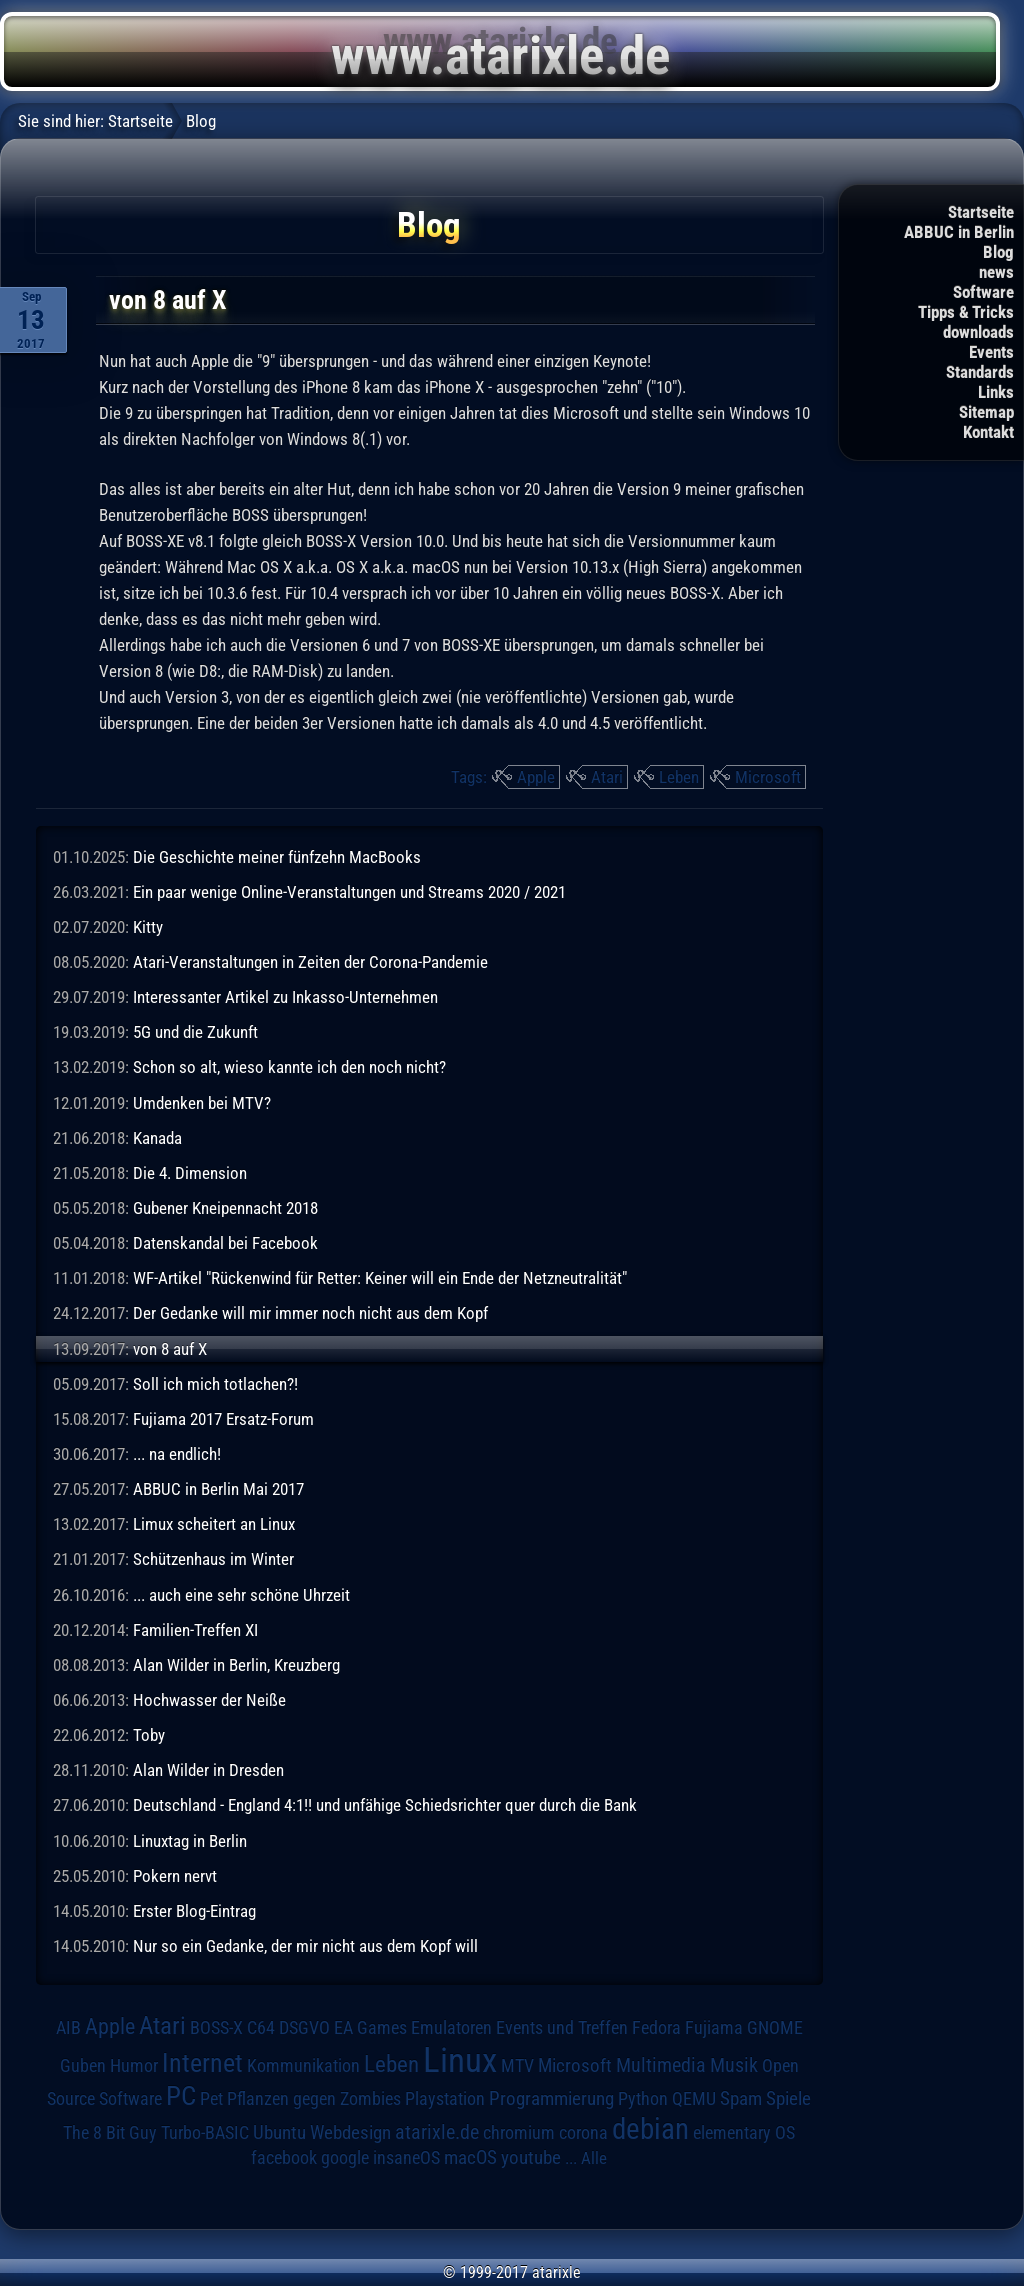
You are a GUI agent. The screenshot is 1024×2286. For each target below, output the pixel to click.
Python (643, 2099)
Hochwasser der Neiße (209, 1700)
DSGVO (304, 2028)
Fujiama (714, 2027)
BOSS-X (216, 2028)
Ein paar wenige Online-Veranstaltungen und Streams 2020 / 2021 (349, 892)
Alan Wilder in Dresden (208, 1770)
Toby (149, 1735)
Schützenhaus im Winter (213, 1559)
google (345, 2158)
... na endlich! (177, 1454)
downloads (978, 332)
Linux (460, 2060)
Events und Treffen (562, 2028)
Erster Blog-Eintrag (194, 1911)
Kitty (148, 927)
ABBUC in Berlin (959, 232)
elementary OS (744, 2132)
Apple (536, 777)
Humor (134, 2066)
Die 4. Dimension (190, 1173)
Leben (679, 777)
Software (983, 292)
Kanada (157, 1138)
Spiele (788, 2098)
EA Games (370, 2028)
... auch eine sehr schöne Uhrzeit (241, 1595)
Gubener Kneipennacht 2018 (225, 1208)
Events (991, 352)
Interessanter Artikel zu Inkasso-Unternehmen (285, 997)
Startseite (981, 212)
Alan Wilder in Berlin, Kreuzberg (236, 1665)
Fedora (656, 2027)
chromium (519, 2133)
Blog (998, 252)
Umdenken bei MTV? (202, 1103)
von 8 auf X (170, 1349)
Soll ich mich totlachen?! (215, 1384)
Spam (741, 2099)
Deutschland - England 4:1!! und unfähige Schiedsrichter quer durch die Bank (385, 1805)
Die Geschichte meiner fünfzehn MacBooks (277, 857)
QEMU (694, 2099)
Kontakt (988, 432)
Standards (980, 372)
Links (996, 392)
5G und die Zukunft (195, 1032)
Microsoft (768, 777)
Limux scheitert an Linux (214, 1524)
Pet (211, 2099)
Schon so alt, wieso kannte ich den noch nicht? (289, 1067)
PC (181, 2096)
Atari (607, 777)
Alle (594, 2158)
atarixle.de (437, 2132)
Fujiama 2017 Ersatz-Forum (223, 1419)
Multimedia (661, 2065)
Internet (202, 2063)
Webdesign (350, 2133)
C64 (261, 2028)
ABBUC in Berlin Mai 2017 (218, 1489)
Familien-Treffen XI (195, 1630)
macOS (470, 2158)
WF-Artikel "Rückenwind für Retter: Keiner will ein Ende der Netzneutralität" (380, 1278)
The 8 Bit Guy (110, 2132)
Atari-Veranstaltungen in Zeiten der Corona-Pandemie (310, 962)
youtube (531, 2157)
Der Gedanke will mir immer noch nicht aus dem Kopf (310, 1313)
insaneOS (406, 2158)
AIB (68, 2028)
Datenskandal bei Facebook (225, 1243)
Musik (734, 2065)
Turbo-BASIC (205, 2132)
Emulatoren (451, 2027)
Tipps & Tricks (966, 312)
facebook (284, 2158)
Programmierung (551, 2098)
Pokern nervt (175, 1876)
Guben (83, 2066)
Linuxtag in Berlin (190, 1841)
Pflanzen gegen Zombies (314, 2099)
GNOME (775, 2027)
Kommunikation (303, 2065)
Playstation (445, 2099)
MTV (517, 2065)
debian (650, 2129)
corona (583, 2133)
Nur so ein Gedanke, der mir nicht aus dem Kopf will (305, 1946)
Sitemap (986, 412)
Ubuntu (279, 2133)
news (996, 272)
